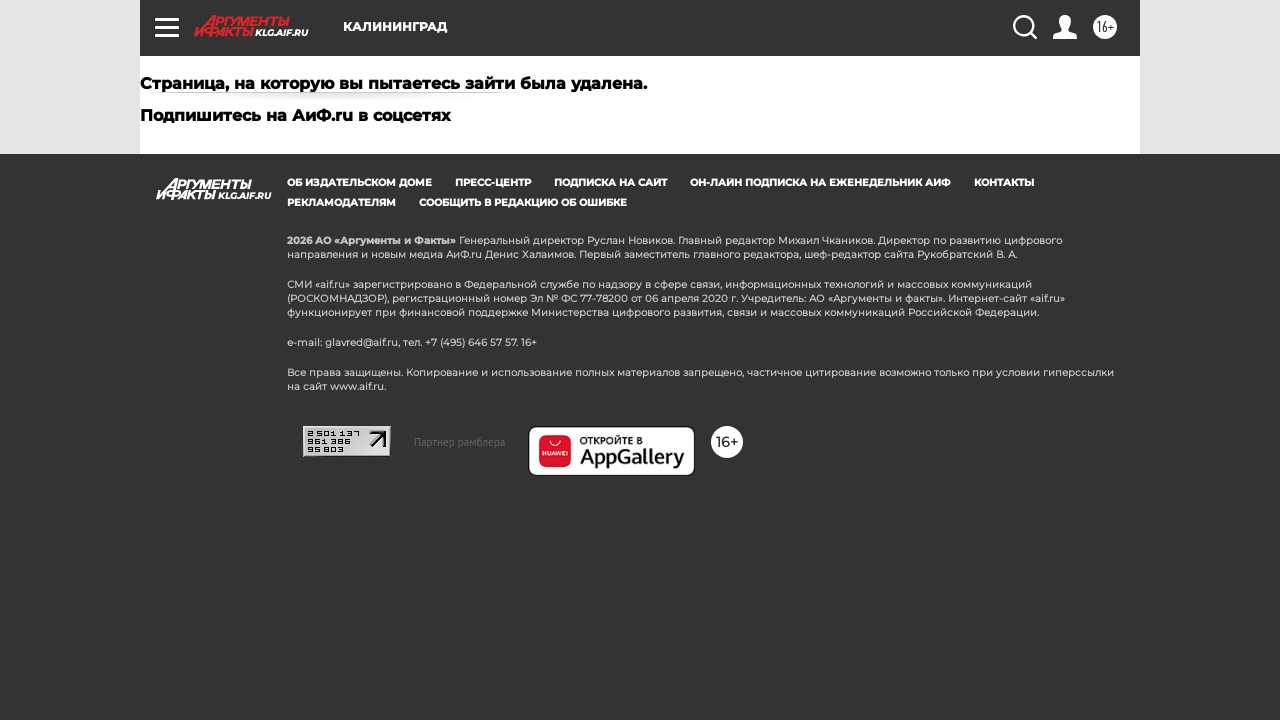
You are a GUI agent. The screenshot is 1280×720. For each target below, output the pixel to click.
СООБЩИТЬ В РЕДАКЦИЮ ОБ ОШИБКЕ (523, 202)
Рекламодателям (341, 202)
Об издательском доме (359, 182)
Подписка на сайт (610, 182)
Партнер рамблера (460, 442)
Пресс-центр (493, 182)
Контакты (1004, 182)
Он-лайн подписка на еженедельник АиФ (820, 182)
